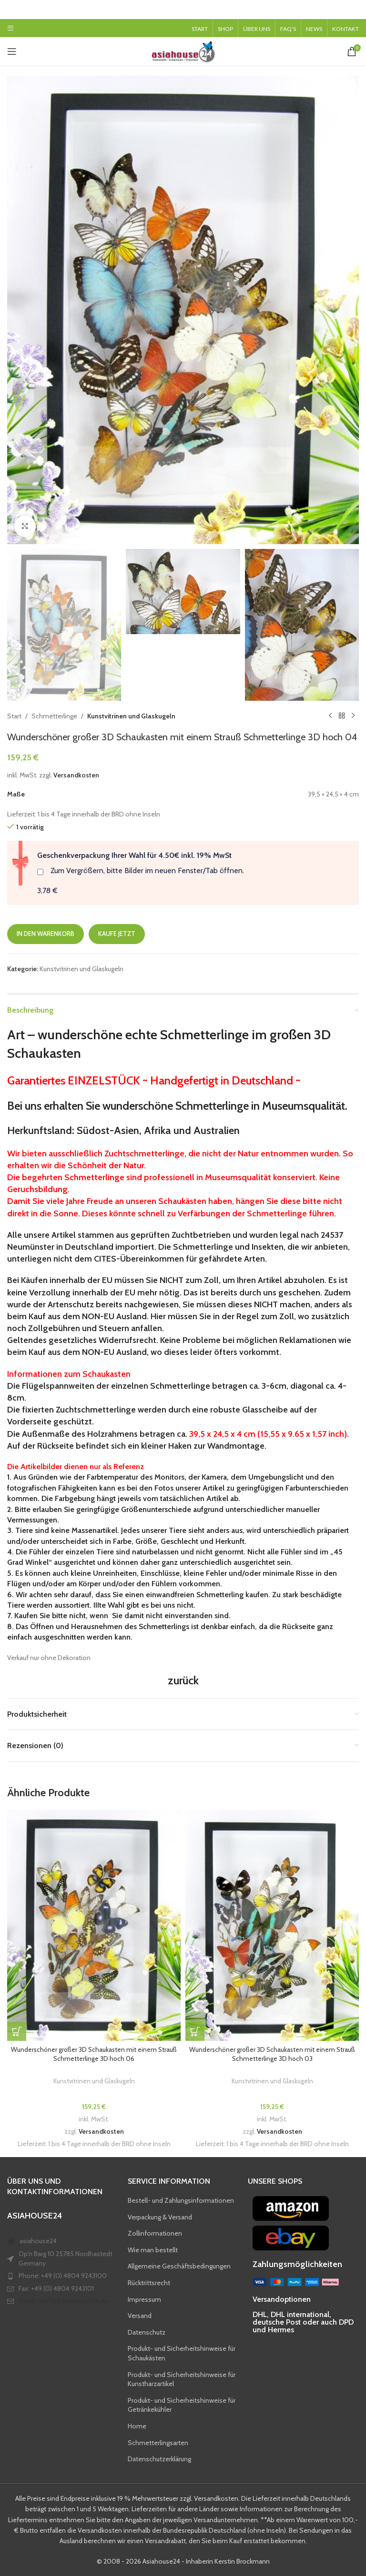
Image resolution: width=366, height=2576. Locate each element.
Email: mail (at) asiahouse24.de (63, 2301)
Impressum (144, 2299)
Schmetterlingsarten (158, 2442)
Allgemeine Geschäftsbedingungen (179, 2266)
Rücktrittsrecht (149, 2282)
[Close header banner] (354, 9)
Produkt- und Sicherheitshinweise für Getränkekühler (181, 2405)
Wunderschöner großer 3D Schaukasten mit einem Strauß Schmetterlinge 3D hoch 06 (94, 2054)
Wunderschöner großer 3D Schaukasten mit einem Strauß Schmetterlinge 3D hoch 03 (272, 2054)
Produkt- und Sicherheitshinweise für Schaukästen (181, 2353)
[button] (16, 2031)
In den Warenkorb (45, 934)
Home (137, 2426)
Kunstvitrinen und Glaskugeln (131, 716)
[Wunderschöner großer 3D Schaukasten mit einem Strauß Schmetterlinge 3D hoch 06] (94, 1925)
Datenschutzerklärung (159, 2459)
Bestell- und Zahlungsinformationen (181, 2200)
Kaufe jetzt (116, 934)
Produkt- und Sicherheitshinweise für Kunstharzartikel (181, 2379)
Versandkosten (76, 775)
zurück (183, 1680)
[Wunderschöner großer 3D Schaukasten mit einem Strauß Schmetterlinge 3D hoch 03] (272, 1925)
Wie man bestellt (153, 2250)
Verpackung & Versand (160, 2217)
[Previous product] (330, 716)
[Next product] (353, 716)
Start (14, 716)
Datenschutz (146, 2332)
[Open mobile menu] (10, 28)
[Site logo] (183, 50)
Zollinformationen (155, 2233)
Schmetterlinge (54, 716)
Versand (140, 2315)
